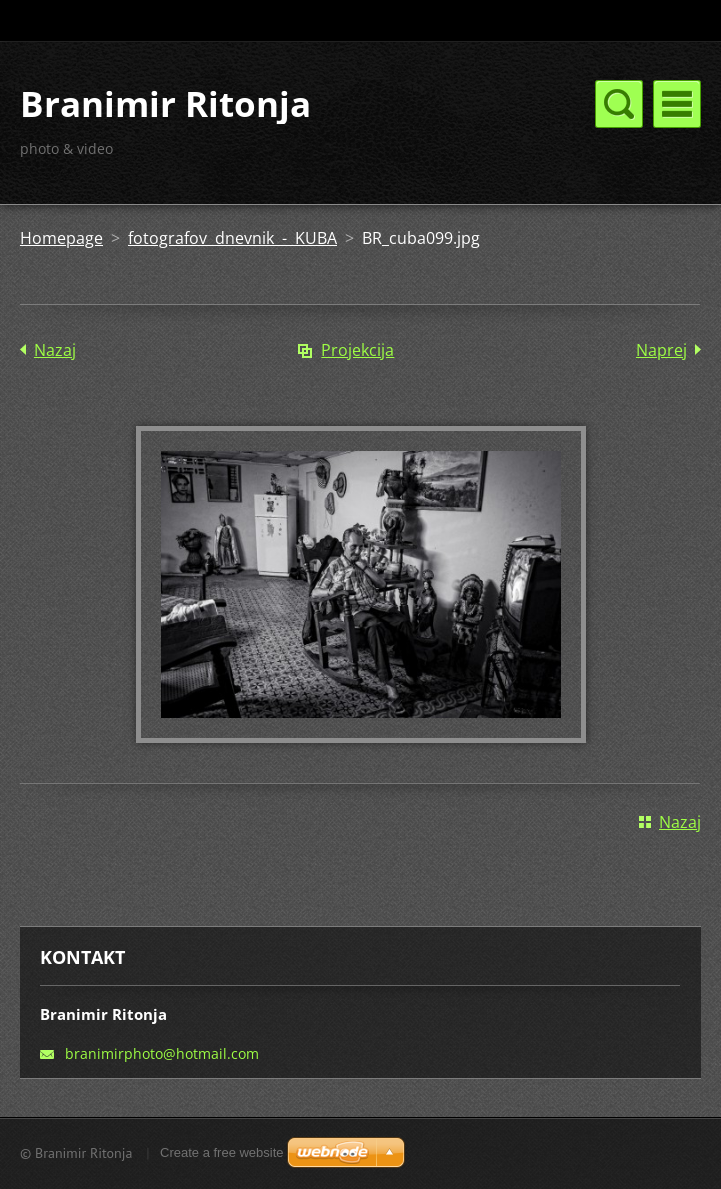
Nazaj (55, 350)
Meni (677, 104)
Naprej (661, 350)
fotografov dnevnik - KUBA (232, 238)
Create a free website (222, 1152)
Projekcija (357, 350)
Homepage (61, 238)
